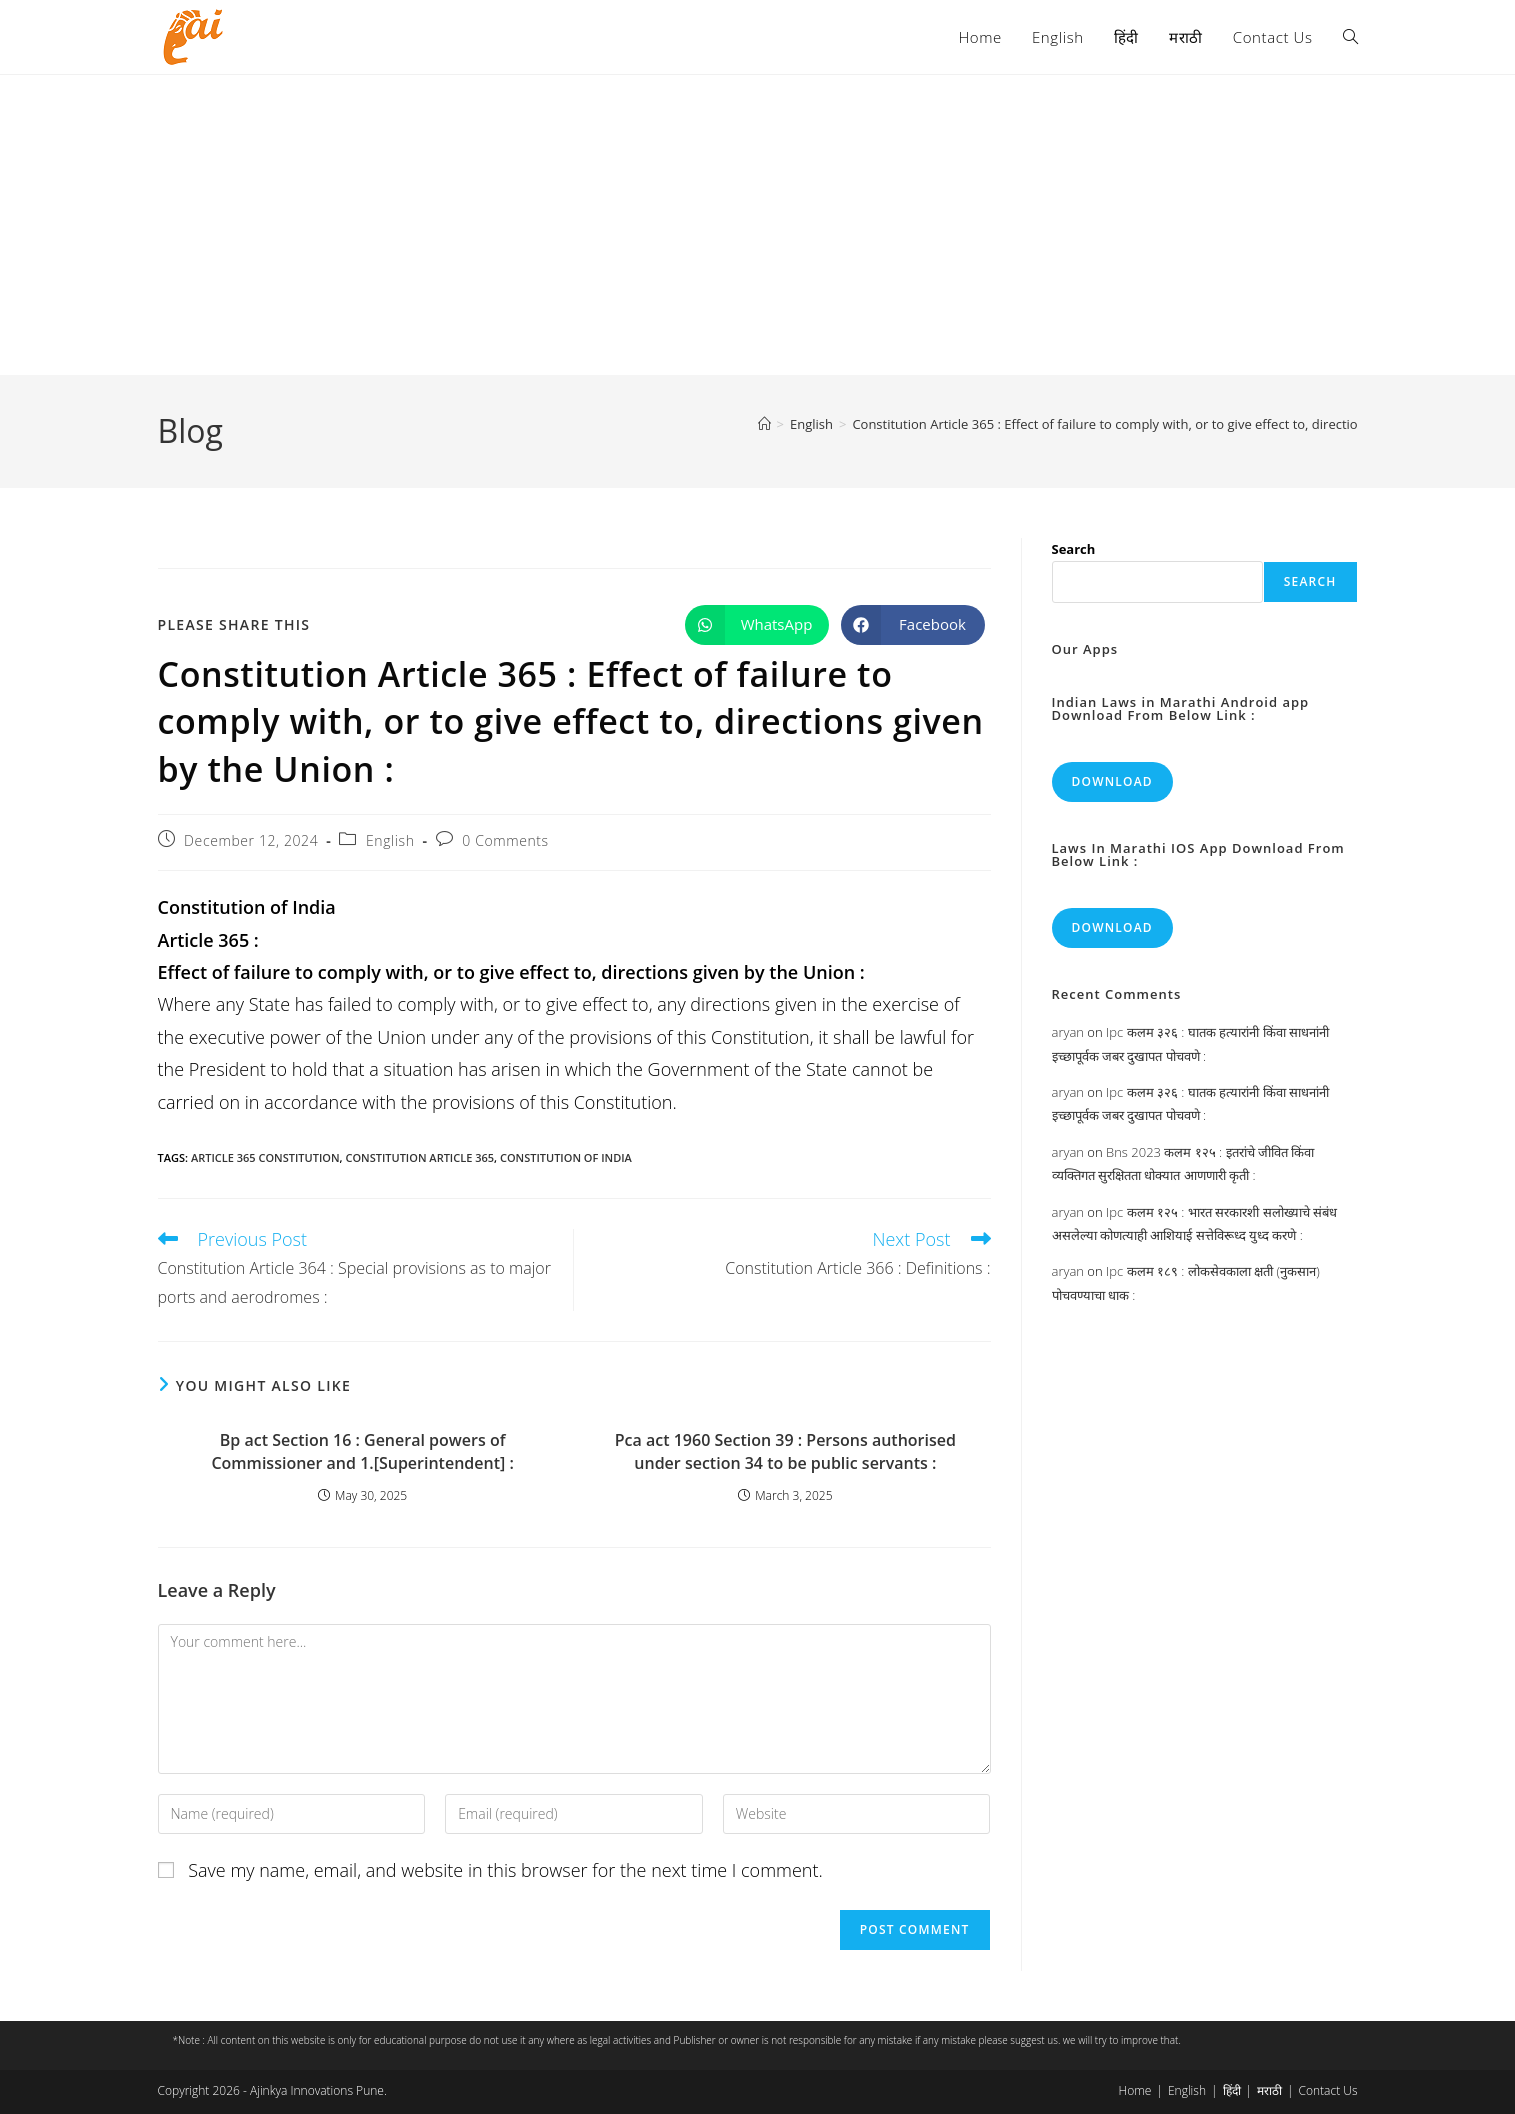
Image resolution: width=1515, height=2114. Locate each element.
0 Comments (505, 840)
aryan (1068, 1032)
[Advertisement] (758, 225)
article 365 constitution (265, 1157)
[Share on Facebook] (913, 625)
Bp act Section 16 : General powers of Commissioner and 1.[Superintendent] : (362, 1451)
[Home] (764, 424)
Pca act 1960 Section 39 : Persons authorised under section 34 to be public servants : (785, 1451)
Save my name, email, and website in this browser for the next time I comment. (505, 1870)
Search (1074, 549)
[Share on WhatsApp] (757, 625)
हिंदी (1232, 2090)
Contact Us (1328, 2090)
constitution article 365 (419, 1157)
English (390, 840)
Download (1112, 781)
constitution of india (566, 1157)
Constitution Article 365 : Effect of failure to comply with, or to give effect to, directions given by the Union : (1173, 424)
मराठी (1269, 2090)
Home (1135, 2090)
